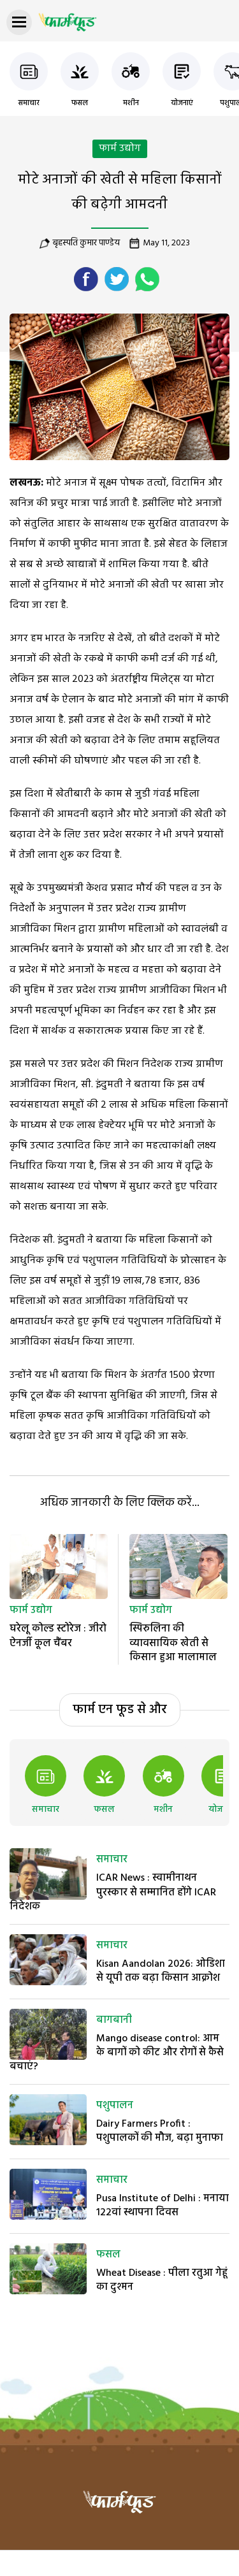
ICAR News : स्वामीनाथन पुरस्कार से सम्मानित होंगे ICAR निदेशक (113, 1892)
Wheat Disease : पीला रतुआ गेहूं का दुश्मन (162, 2280)
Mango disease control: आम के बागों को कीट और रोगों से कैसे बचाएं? (117, 2053)
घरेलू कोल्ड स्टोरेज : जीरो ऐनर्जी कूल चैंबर (58, 1636)
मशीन (131, 103)
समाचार (29, 103)
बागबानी (114, 2020)
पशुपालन (114, 2105)
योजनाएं (182, 103)
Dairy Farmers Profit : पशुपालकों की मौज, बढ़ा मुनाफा (159, 2131)
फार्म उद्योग (120, 148)
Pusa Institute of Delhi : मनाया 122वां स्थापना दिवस (162, 2205)
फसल (79, 103)
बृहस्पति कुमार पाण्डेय (86, 243)
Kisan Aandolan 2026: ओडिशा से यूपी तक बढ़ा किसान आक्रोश (160, 1971)
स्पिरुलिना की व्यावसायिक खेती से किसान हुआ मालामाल (173, 1643)
